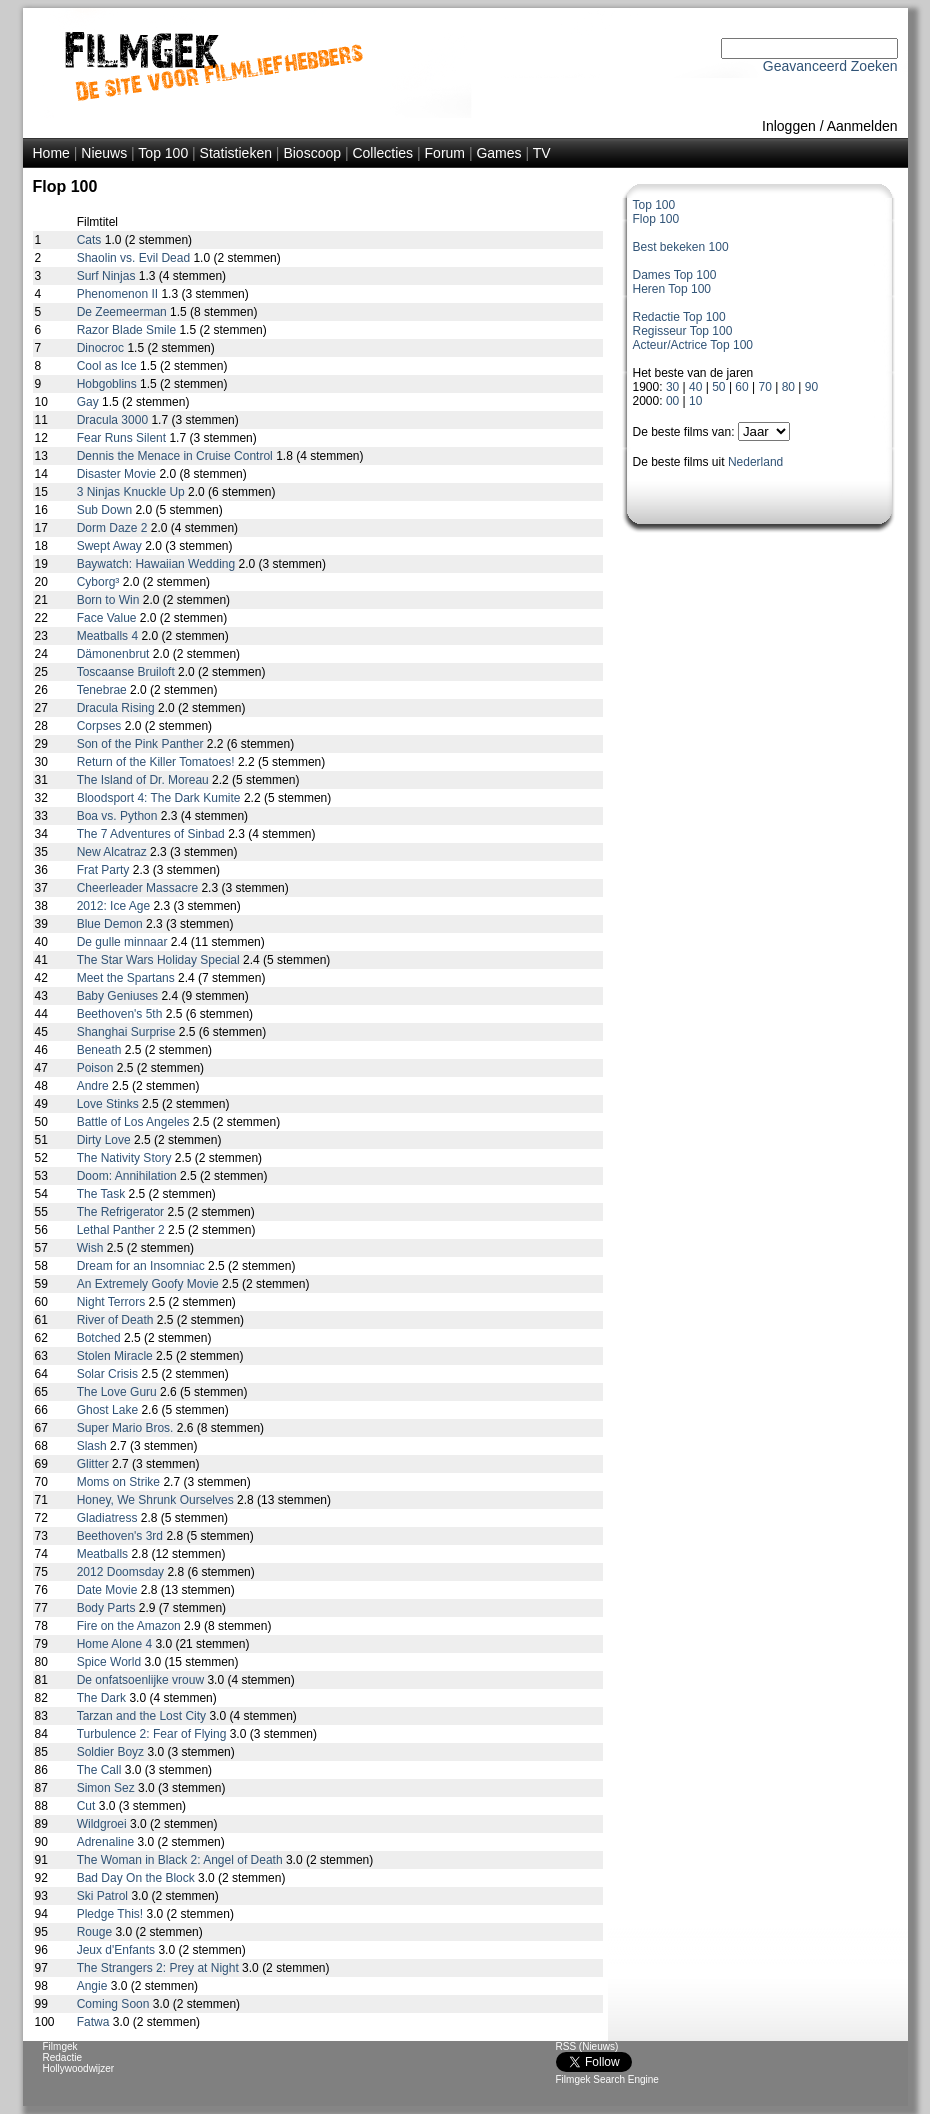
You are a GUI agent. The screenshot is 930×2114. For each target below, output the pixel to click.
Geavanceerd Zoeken (830, 66)
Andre (94, 1086)
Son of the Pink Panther (142, 744)
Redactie (62, 2057)
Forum (445, 153)
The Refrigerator (122, 1212)
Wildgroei (103, 1824)
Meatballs (104, 1554)
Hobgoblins (108, 384)
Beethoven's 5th (121, 1014)
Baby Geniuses (119, 996)
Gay (89, 402)
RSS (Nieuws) (587, 2046)
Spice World (111, 1662)
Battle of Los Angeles (135, 1122)
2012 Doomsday (122, 1572)
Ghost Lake (109, 1410)
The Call (101, 1770)
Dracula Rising (117, 708)
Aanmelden (862, 126)
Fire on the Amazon (130, 1626)
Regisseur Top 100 (683, 331)
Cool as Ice (108, 366)
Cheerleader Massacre (139, 888)
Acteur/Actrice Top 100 (693, 345)
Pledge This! (112, 1914)
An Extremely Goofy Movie (149, 1284)
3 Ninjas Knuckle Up (132, 492)
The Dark (103, 1698)
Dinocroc (102, 348)
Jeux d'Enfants (118, 1950)
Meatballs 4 (109, 636)
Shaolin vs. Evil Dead (135, 258)
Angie (94, 1986)
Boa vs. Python (119, 816)
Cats (91, 240)
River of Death (117, 1320)
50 (718, 387)
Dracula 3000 (114, 420)
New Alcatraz (113, 852)
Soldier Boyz (112, 1752)
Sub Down (106, 510)
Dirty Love (105, 1140)
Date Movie (109, 1590)
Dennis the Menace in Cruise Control (176, 456)
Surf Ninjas (108, 276)
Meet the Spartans (127, 978)
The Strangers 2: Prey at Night (159, 1968)
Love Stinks (109, 1104)
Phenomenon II (119, 294)
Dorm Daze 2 (114, 528)
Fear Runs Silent (123, 438)
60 (741, 387)
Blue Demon (111, 924)
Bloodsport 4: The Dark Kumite (160, 798)
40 (695, 387)
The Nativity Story (126, 1158)
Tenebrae (103, 690)
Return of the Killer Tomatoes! (157, 762)
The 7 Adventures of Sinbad (152, 834)
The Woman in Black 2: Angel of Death (181, 1860)
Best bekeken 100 (681, 247)
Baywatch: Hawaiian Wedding (158, 564)
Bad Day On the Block (137, 1878)
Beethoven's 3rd (122, 1536)
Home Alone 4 (116, 1644)
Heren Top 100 (672, 289)
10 (695, 401)
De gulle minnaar (124, 942)
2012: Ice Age (115, 906)
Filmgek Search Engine (607, 2079)
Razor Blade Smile (128, 330)
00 (672, 401)
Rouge (96, 1932)
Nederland (755, 462)
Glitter (94, 1464)
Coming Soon (115, 2004)
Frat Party (105, 870)
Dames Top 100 (675, 275)
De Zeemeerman (123, 312)
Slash (93, 1446)
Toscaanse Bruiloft (127, 672)
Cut (88, 1806)
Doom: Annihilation (128, 1176)
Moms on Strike (120, 1482)
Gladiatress (109, 1518)
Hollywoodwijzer (79, 2068)
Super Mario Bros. (127, 1428)
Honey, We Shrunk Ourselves (157, 1500)
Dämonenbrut (115, 654)
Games (498, 153)
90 (811, 387)
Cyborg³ (100, 582)
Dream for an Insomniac (142, 1266)
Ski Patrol (104, 1896)
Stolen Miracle (116, 1356)
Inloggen (789, 126)
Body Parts (108, 1608)
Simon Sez (107, 1788)
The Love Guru (118, 1392)
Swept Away (111, 546)
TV (542, 153)
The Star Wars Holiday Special (160, 960)
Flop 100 (656, 219)
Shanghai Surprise (128, 1032)
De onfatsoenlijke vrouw (142, 1680)
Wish (92, 1248)
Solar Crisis (109, 1374)
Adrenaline (107, 1842)
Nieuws (104, 153)
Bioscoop (312, 153)
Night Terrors (113, 1302)
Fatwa (95, 2022)
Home (51, 153)
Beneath (101, 1050)
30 (672, 387)
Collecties (382, 153)
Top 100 (163, 153)
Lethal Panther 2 (122, 1230)
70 (765, 387)
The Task (103, 1194)
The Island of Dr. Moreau (144, 780)
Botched (100, 1338)
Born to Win (110, 600)
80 (788, 387)
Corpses (101, 726)
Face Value (108, 618)
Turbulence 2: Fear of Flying (153, 1734)
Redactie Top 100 (679, 317)
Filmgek (60, 2046)
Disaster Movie (118, 474)
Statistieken (236, 153)
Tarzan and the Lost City (143, 1716)
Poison (97, 1068)
